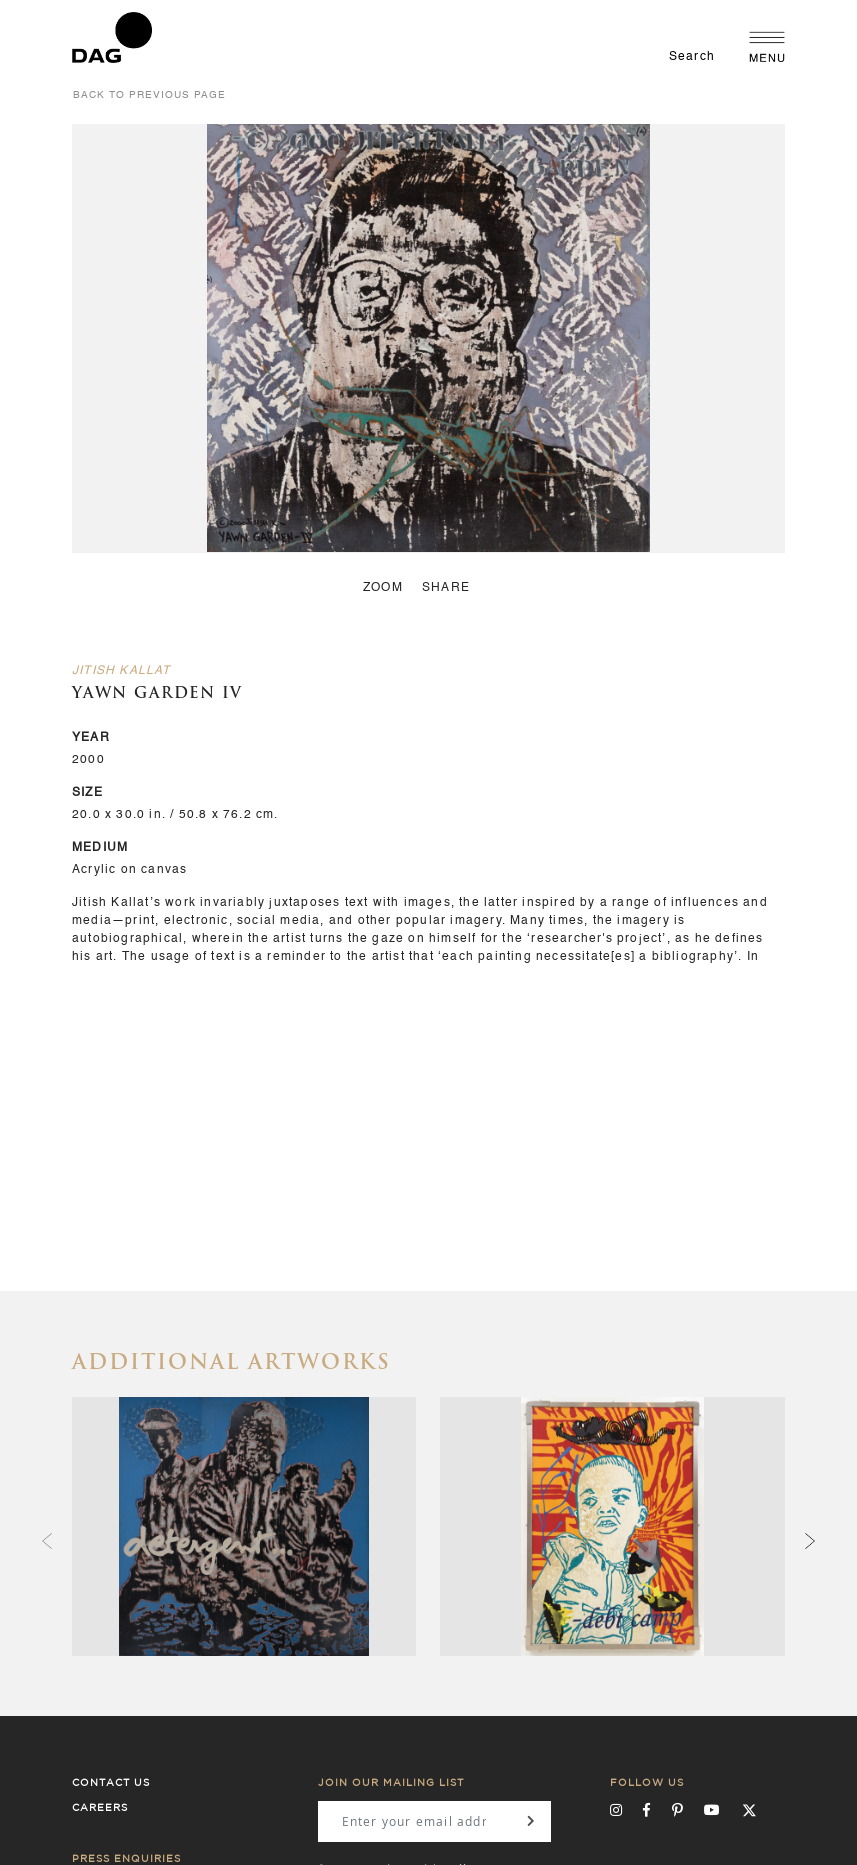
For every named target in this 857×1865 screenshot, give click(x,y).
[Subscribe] (530, 1821)
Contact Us (111, 1783)
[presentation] (810, 1542)
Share (446, 588)
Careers (100, 1808)
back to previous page (149, 95)
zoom (383, 588)
